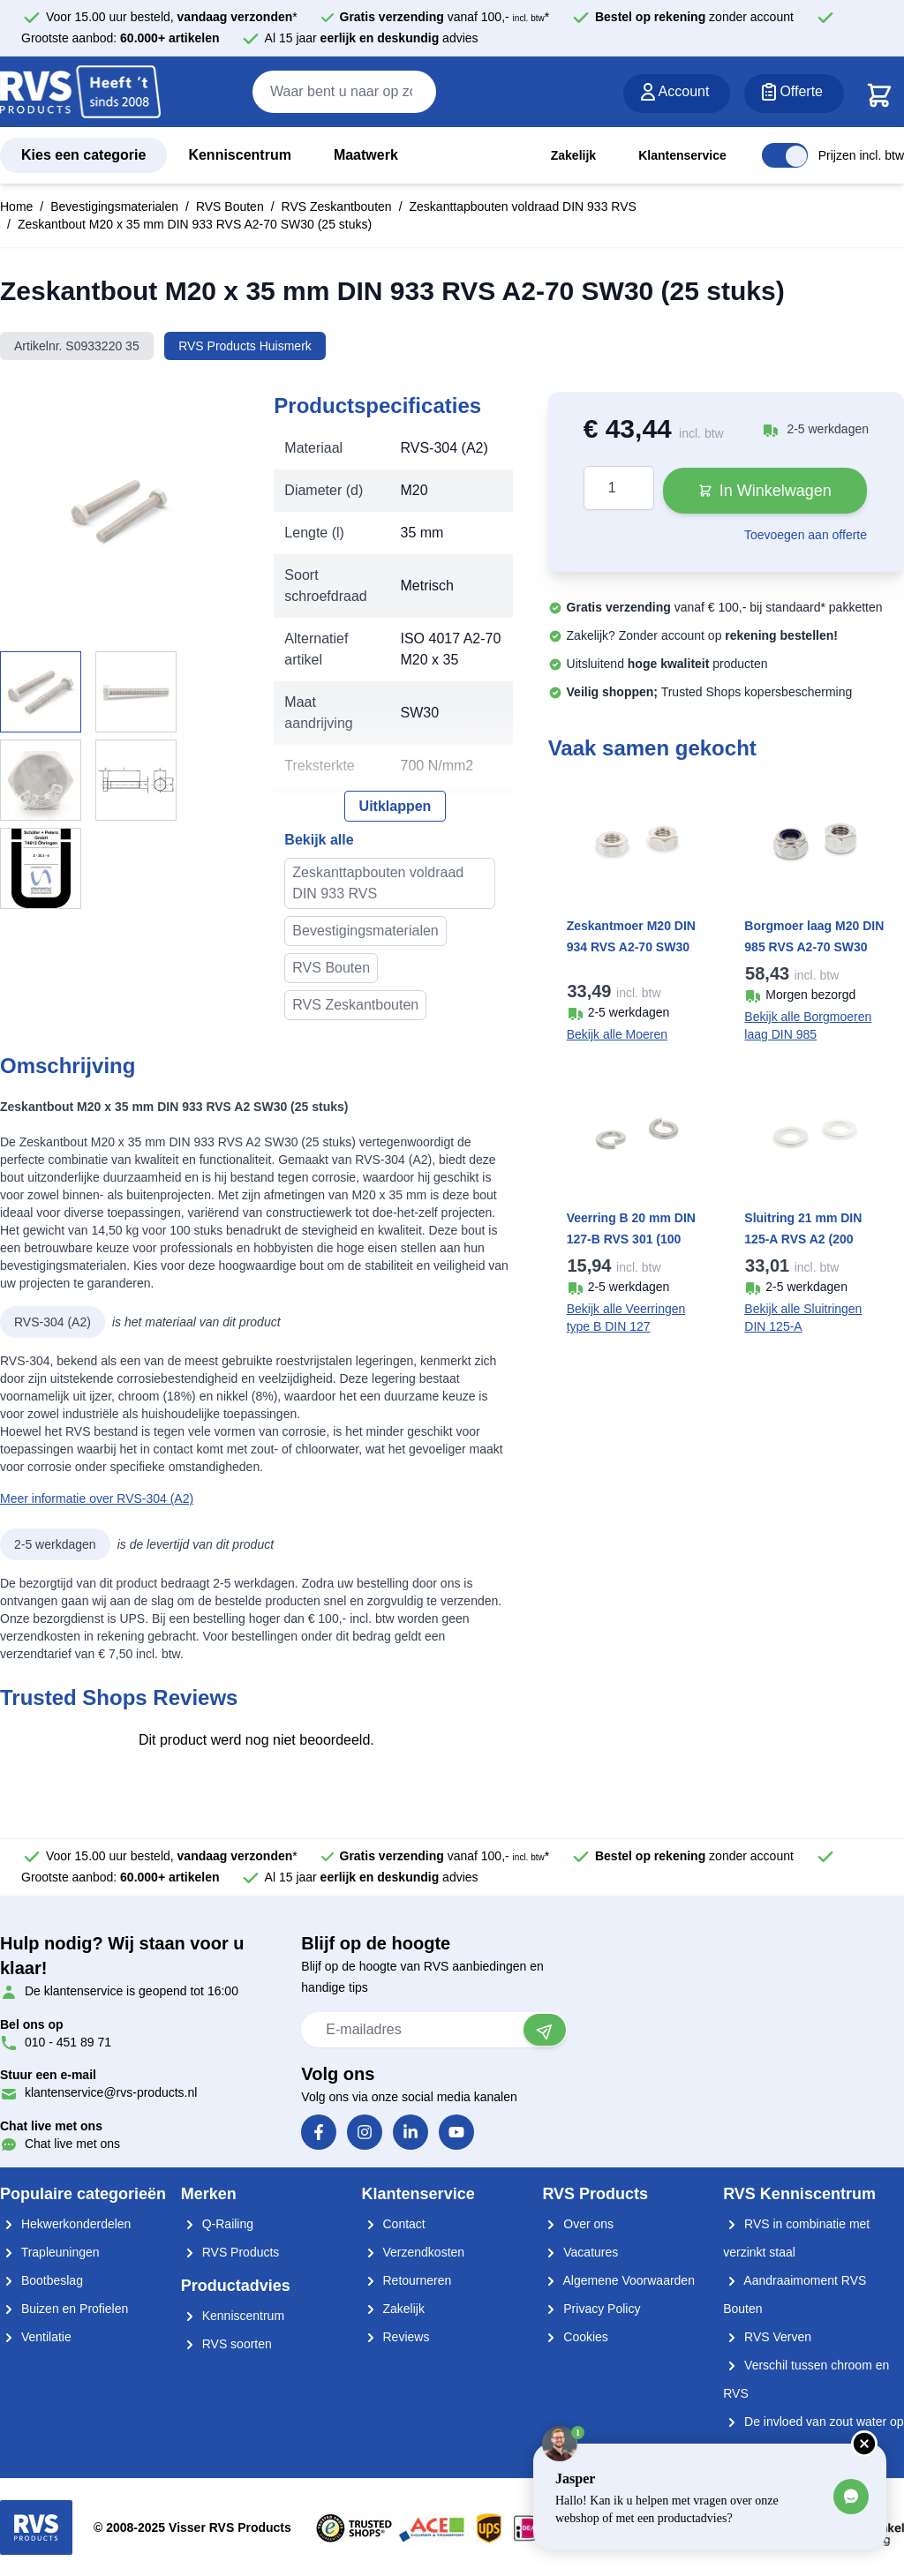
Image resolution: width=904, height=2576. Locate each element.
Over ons (578, 2224)
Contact (394, 2224)
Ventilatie (36, 2337)
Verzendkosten (413, 2252)
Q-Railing (217, 2224)
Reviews (396, 2337)
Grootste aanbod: (120, 38)
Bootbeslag (41, 2280)
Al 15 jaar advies (371, 38)
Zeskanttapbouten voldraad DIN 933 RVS (523, 206)
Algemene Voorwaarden (618, 2280)
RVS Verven (767, 2337)
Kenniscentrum (239, 154)
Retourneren (407, 2280)
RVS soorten (226, 2344)
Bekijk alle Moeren (617, 1034)
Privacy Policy (591, 2309)
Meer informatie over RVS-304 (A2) (96, 1498)
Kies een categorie (83, 154)
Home (16, 206)
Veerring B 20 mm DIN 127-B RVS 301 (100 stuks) (631, 1239)
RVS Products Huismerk (245, 346)
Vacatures (580, 2252)
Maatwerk (366, 154)
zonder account (694, 17)
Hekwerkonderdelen (65, 2224)
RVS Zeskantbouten (337, 206)
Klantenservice (682, 155)
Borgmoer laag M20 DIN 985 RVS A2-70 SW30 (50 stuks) (814, 947)
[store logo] (80, 92)
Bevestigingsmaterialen (114, 206)
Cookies (574, 2337)
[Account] (677, 93)
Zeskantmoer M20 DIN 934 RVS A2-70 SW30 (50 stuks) (631, 947)
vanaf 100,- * (445, 17)
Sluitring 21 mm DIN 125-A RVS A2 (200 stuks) (803, 1239)
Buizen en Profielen (64, 2309)
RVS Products (230, 2252)
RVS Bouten (230, 206)
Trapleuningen (50, 2252)
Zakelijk (573, 155)
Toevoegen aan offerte (805, 535)
